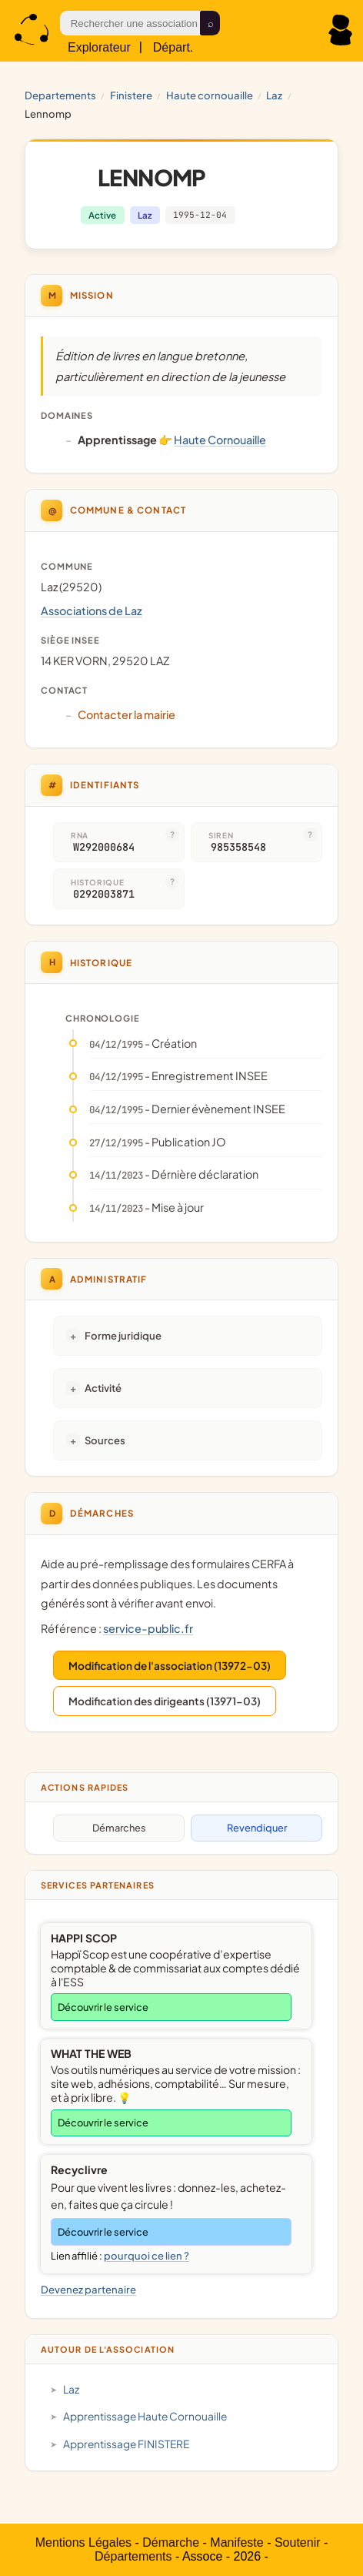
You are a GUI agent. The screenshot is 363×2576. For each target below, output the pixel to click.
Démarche (170, 2542)
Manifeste (236, 2542)
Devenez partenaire (88, 2289)
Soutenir (298, 2542)
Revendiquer (257, 1828)
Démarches (119, 1828)
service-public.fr (148, 1628)
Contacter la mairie (126, 714)
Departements (60, 95)
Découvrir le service (103, 2007)
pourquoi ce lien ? (146, 2256)
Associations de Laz (91, 610)
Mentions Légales (83, 2542)
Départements (133, 2556)
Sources (105, 1440)
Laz (274, 95)
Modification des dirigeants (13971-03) (164, 1701)
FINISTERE (131, 95)
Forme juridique (123, 1335)
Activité (103, 1387)
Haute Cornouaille (209, 95)
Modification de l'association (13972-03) (169, 1665)
